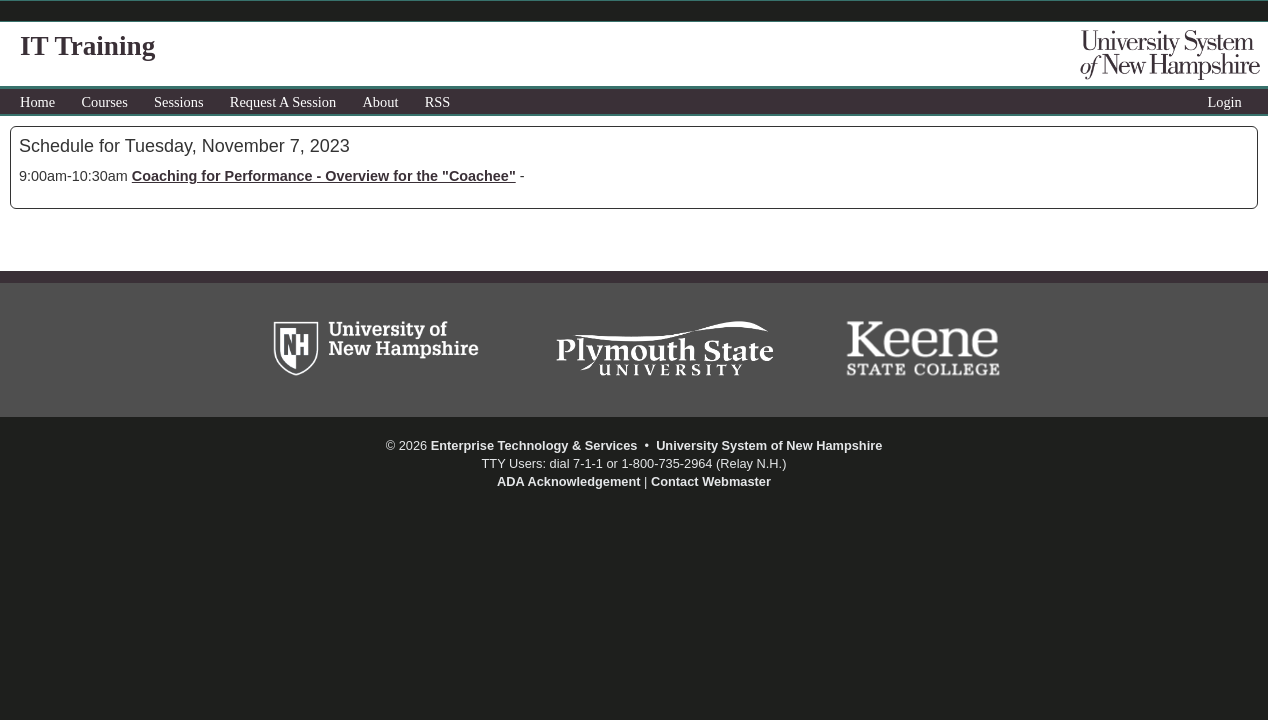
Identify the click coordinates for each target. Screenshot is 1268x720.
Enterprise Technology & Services (534, 445)
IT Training (87, 46)
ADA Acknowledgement (568, 481)
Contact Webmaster (711, 481)
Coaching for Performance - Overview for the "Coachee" (324, 176)
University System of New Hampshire (769, 445)
